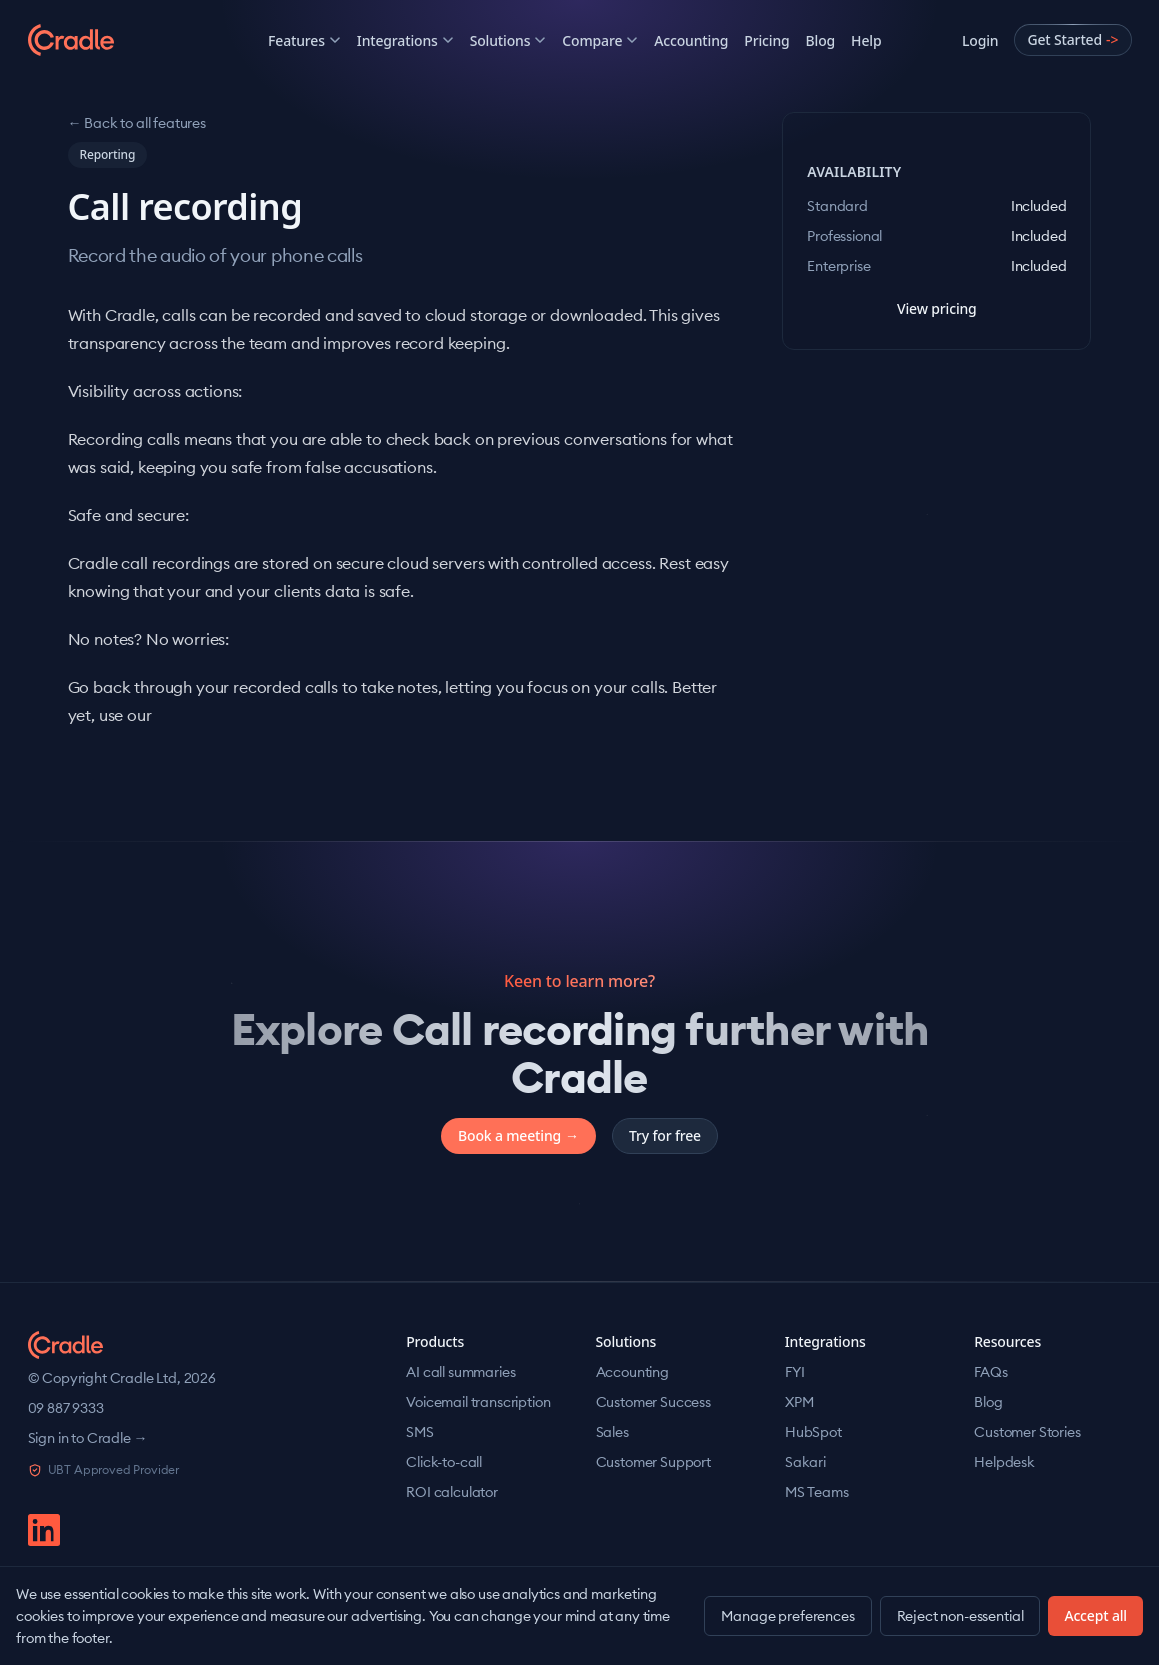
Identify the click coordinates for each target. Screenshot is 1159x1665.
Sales (612, 1432)
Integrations (405, 40)
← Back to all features (137, 123)
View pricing (937, 308)
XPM (799, 1402)
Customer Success (653, 1402)
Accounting (691, 40)
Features (304, 40)
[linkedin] (44, 1530)
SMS (420, 1432)
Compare (600, 40)
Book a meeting (518, 1136)
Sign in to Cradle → (88, 1438)
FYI (795, 1372)
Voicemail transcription (478, 1402)
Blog (821, 40)
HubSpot (813, 1432)
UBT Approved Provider (104, 1469)
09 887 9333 (66, 1408)
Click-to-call (444, 1462)
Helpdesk (1004, 1462)
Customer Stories (1027, 1432)
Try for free (665, 1135)
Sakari (805, 1462)
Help (866, 40)
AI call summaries (460, 1372)
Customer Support (653, 1462)
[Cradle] (108, 40)
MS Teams (817, 1492)
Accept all (1095, 1615)
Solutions (508, 40)
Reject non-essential (960, 1616)
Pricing (766, 40)
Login (980, 40)
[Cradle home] (66, 1345)
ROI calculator (452, 1492)
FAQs (990, 1372)
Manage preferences (787, 1616)
